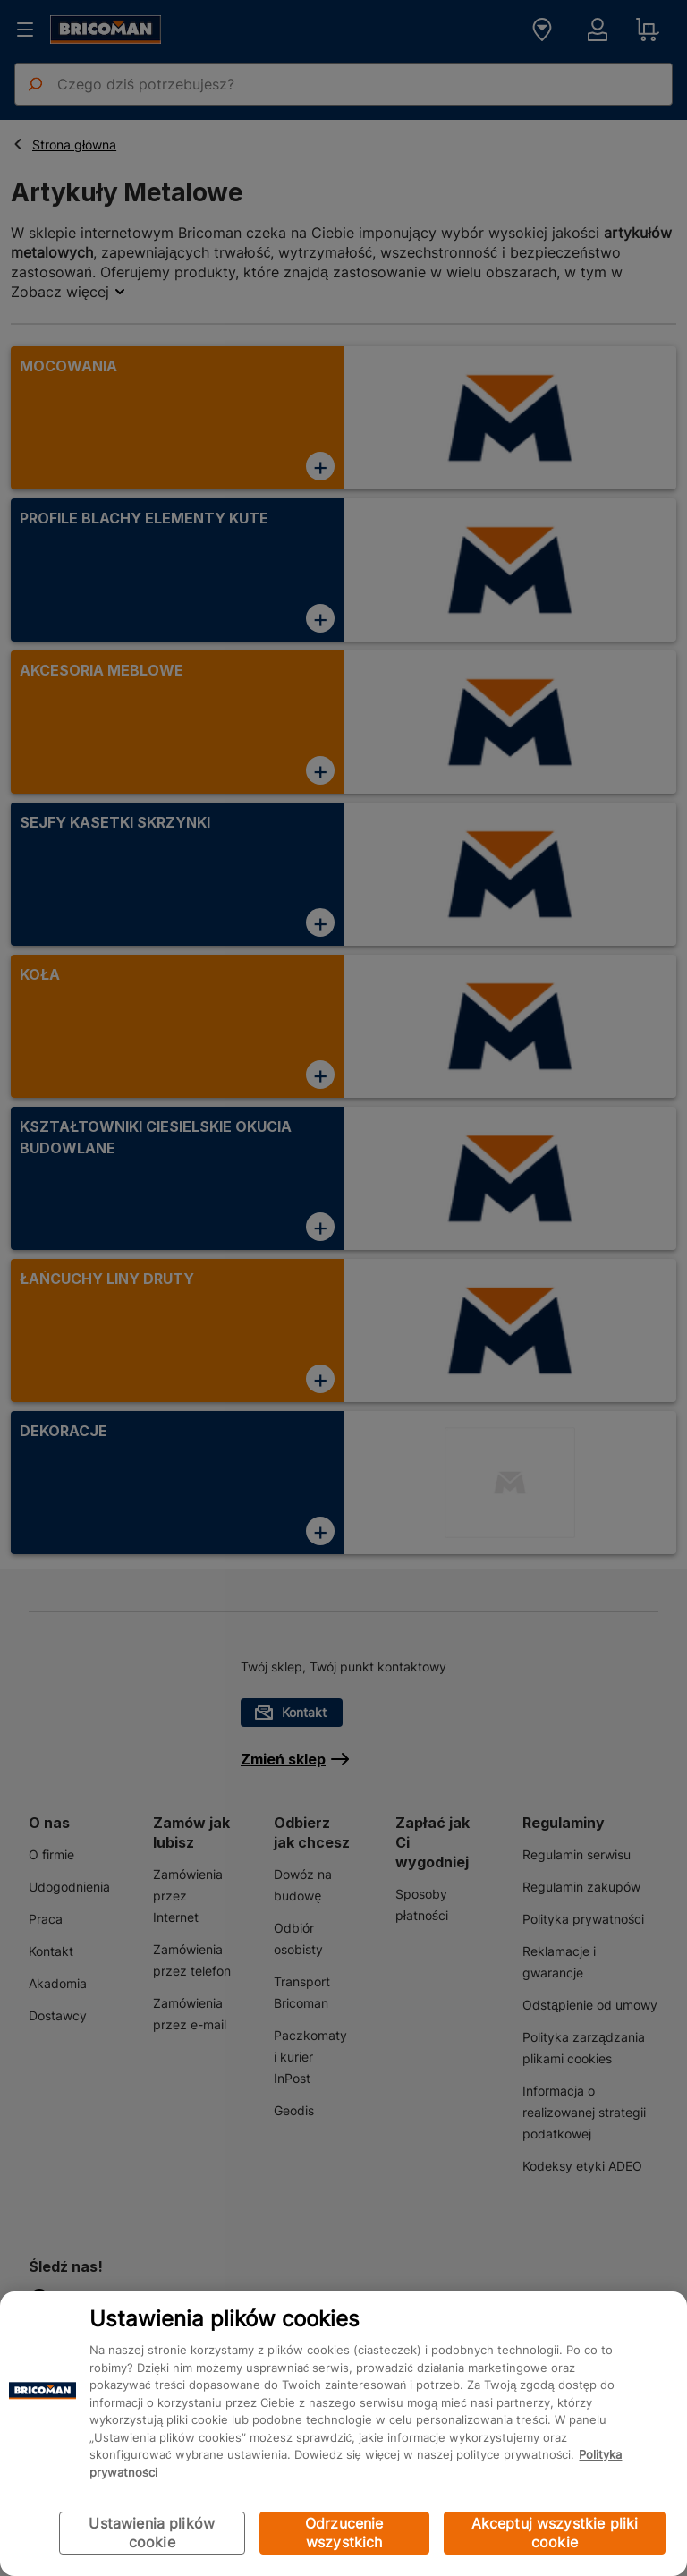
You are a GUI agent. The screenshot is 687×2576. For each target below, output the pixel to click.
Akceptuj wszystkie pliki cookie (555, 2532)
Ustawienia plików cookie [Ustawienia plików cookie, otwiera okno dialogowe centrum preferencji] (152, 2532)
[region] (343, 2433)
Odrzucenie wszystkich (344, 2532)
